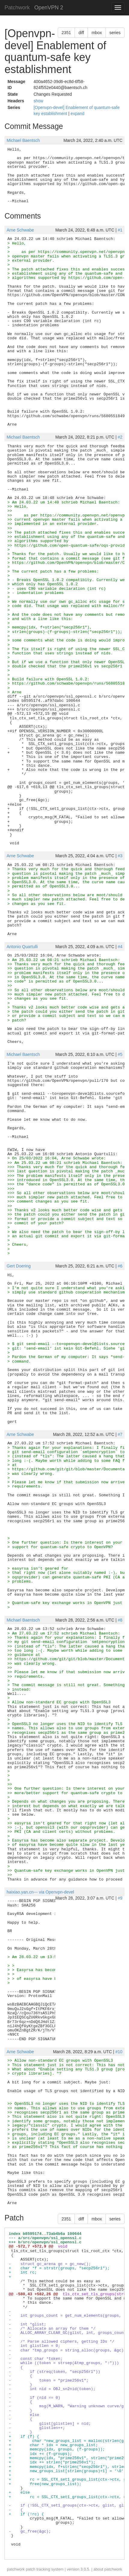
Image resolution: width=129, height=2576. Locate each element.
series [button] (115, 32)
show (38, 100)
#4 (120, 946)
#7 (120, 1434)
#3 (120, 855)
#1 (120, 230)
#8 (120, 1620)
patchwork (16, 2569)
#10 (118, 2051)
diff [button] (81, 32)
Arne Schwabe (20, 230)
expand (77, 113)
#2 (120, 437)
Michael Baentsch (23, 140)
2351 (66, 32)
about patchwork (108, 2569)
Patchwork (17, 8)
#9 (120, 1898)
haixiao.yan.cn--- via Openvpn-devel (40, 1892)
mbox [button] (96, 32)
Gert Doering (19, 1266)
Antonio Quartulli (22, 946)
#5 (120, 1054)
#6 (120, 1266)
